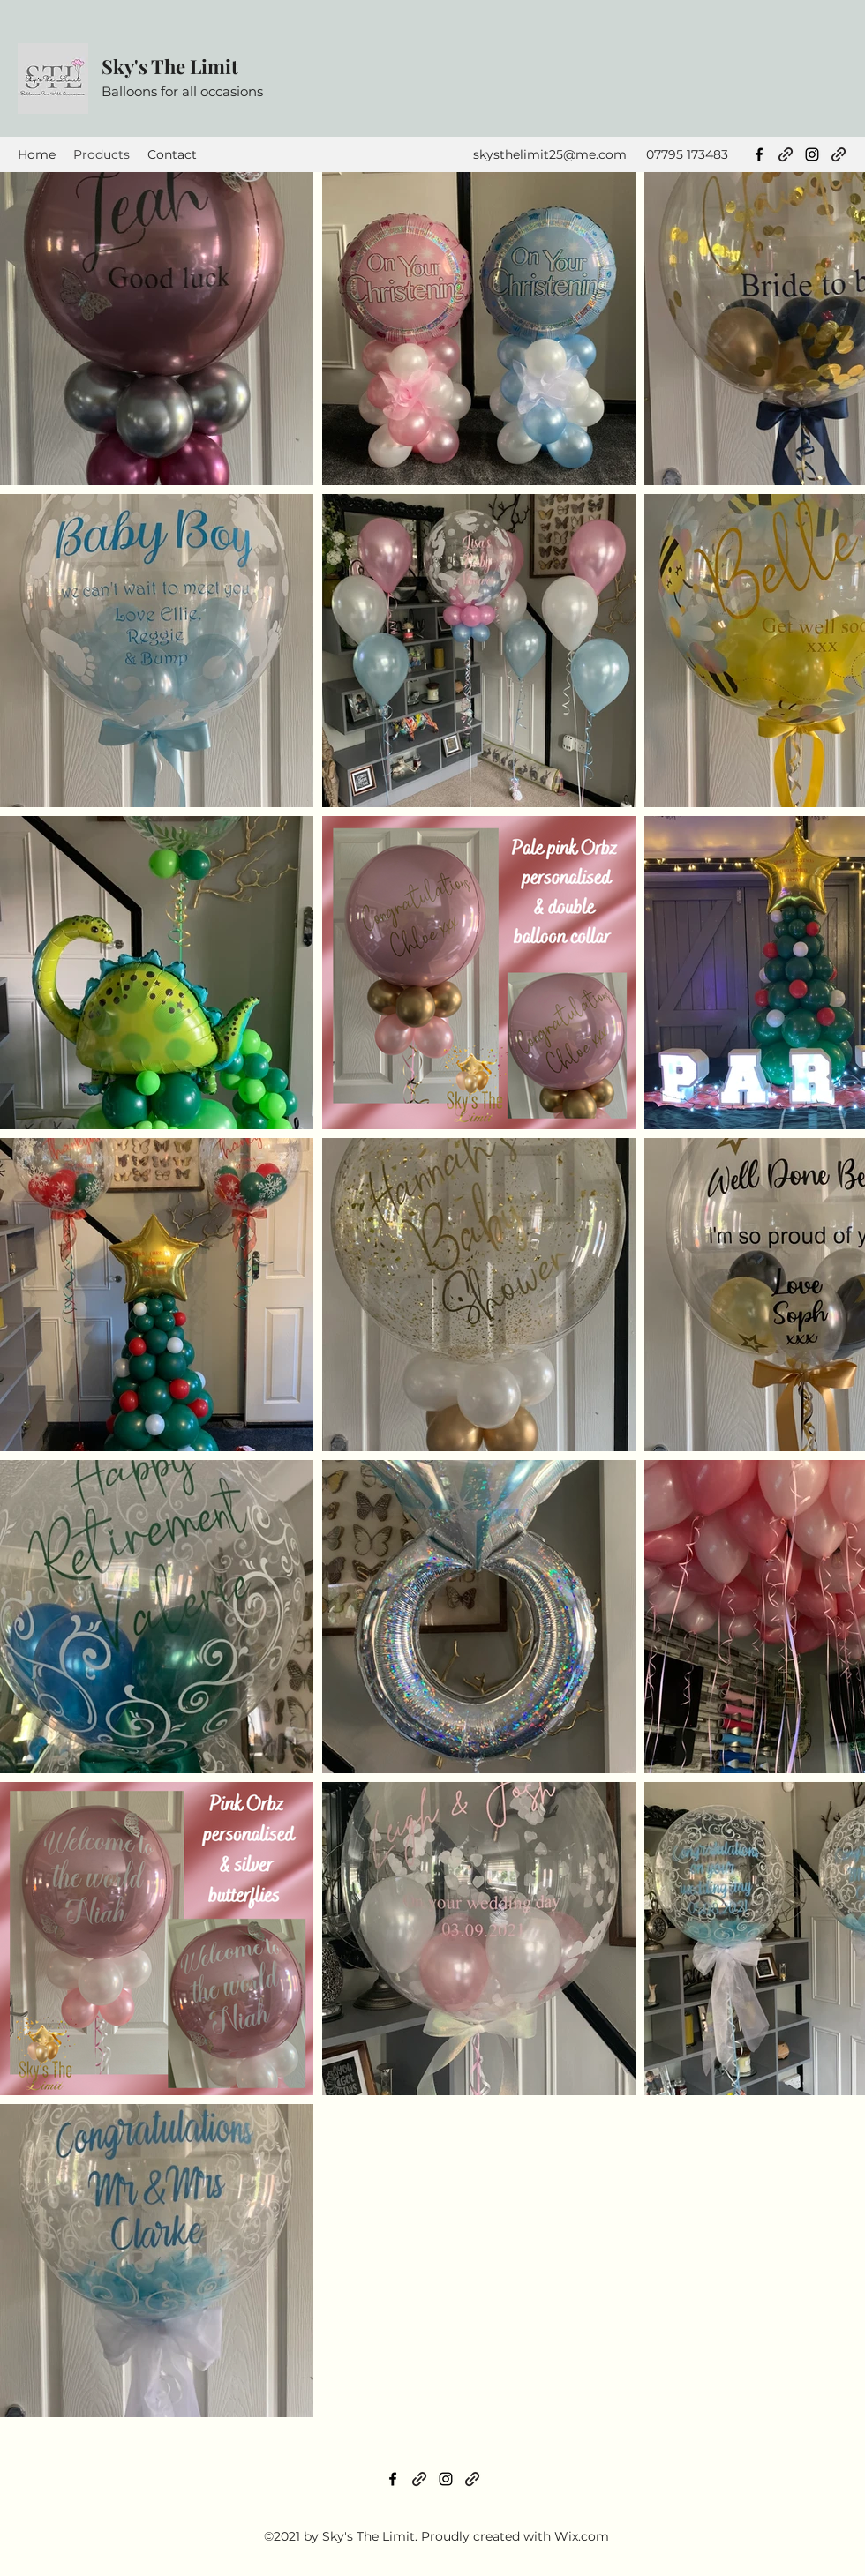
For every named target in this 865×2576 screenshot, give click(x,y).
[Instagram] (812, 154)
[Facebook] (759, 154)
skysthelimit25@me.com (550, 154)
